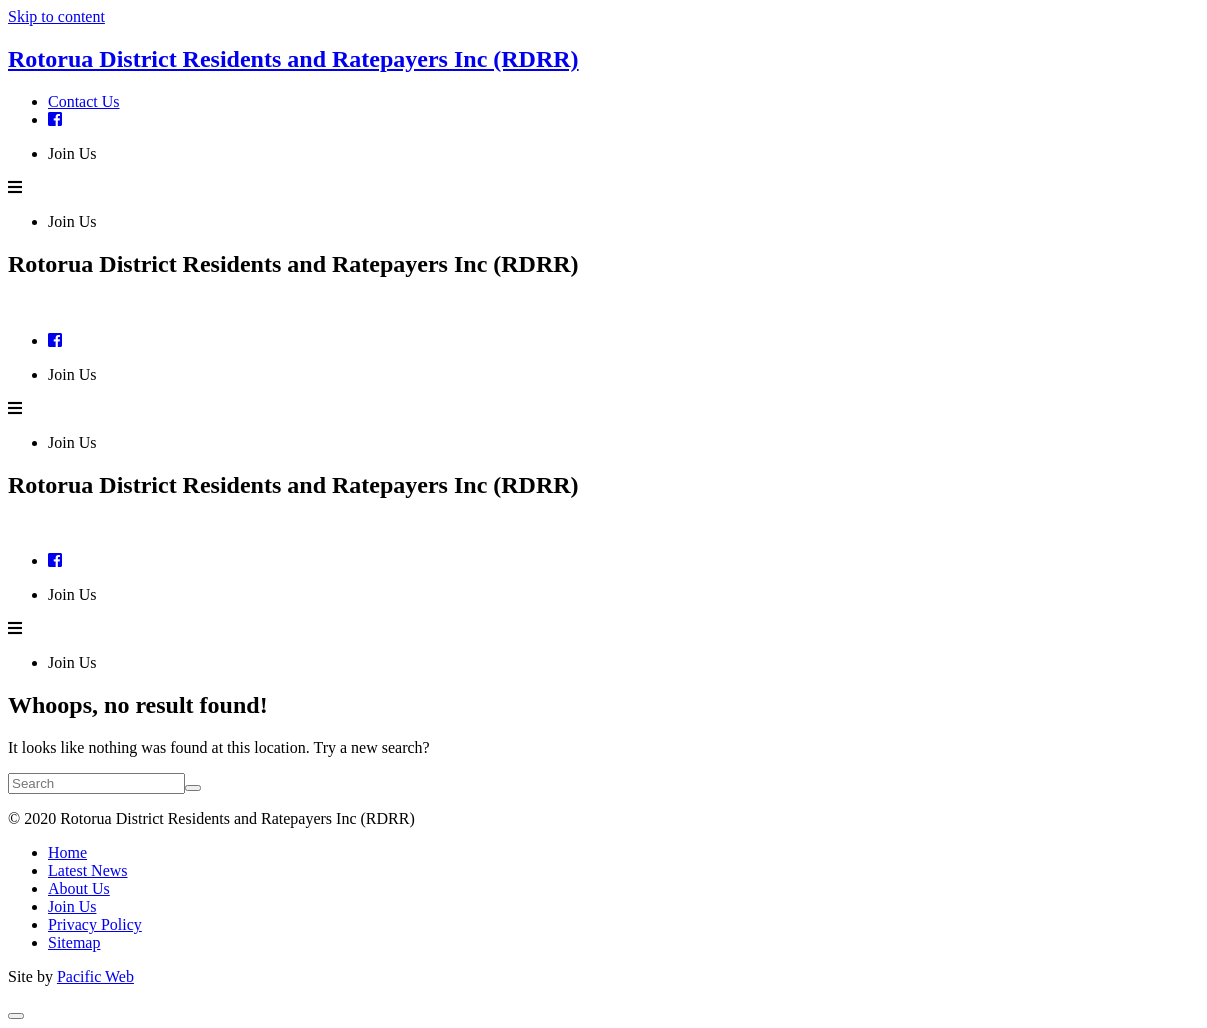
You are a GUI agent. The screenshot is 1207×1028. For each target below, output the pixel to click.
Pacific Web (95, 976)
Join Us (72, 153)
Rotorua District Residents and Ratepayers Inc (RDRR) (293, 59)
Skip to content (56, 16)
